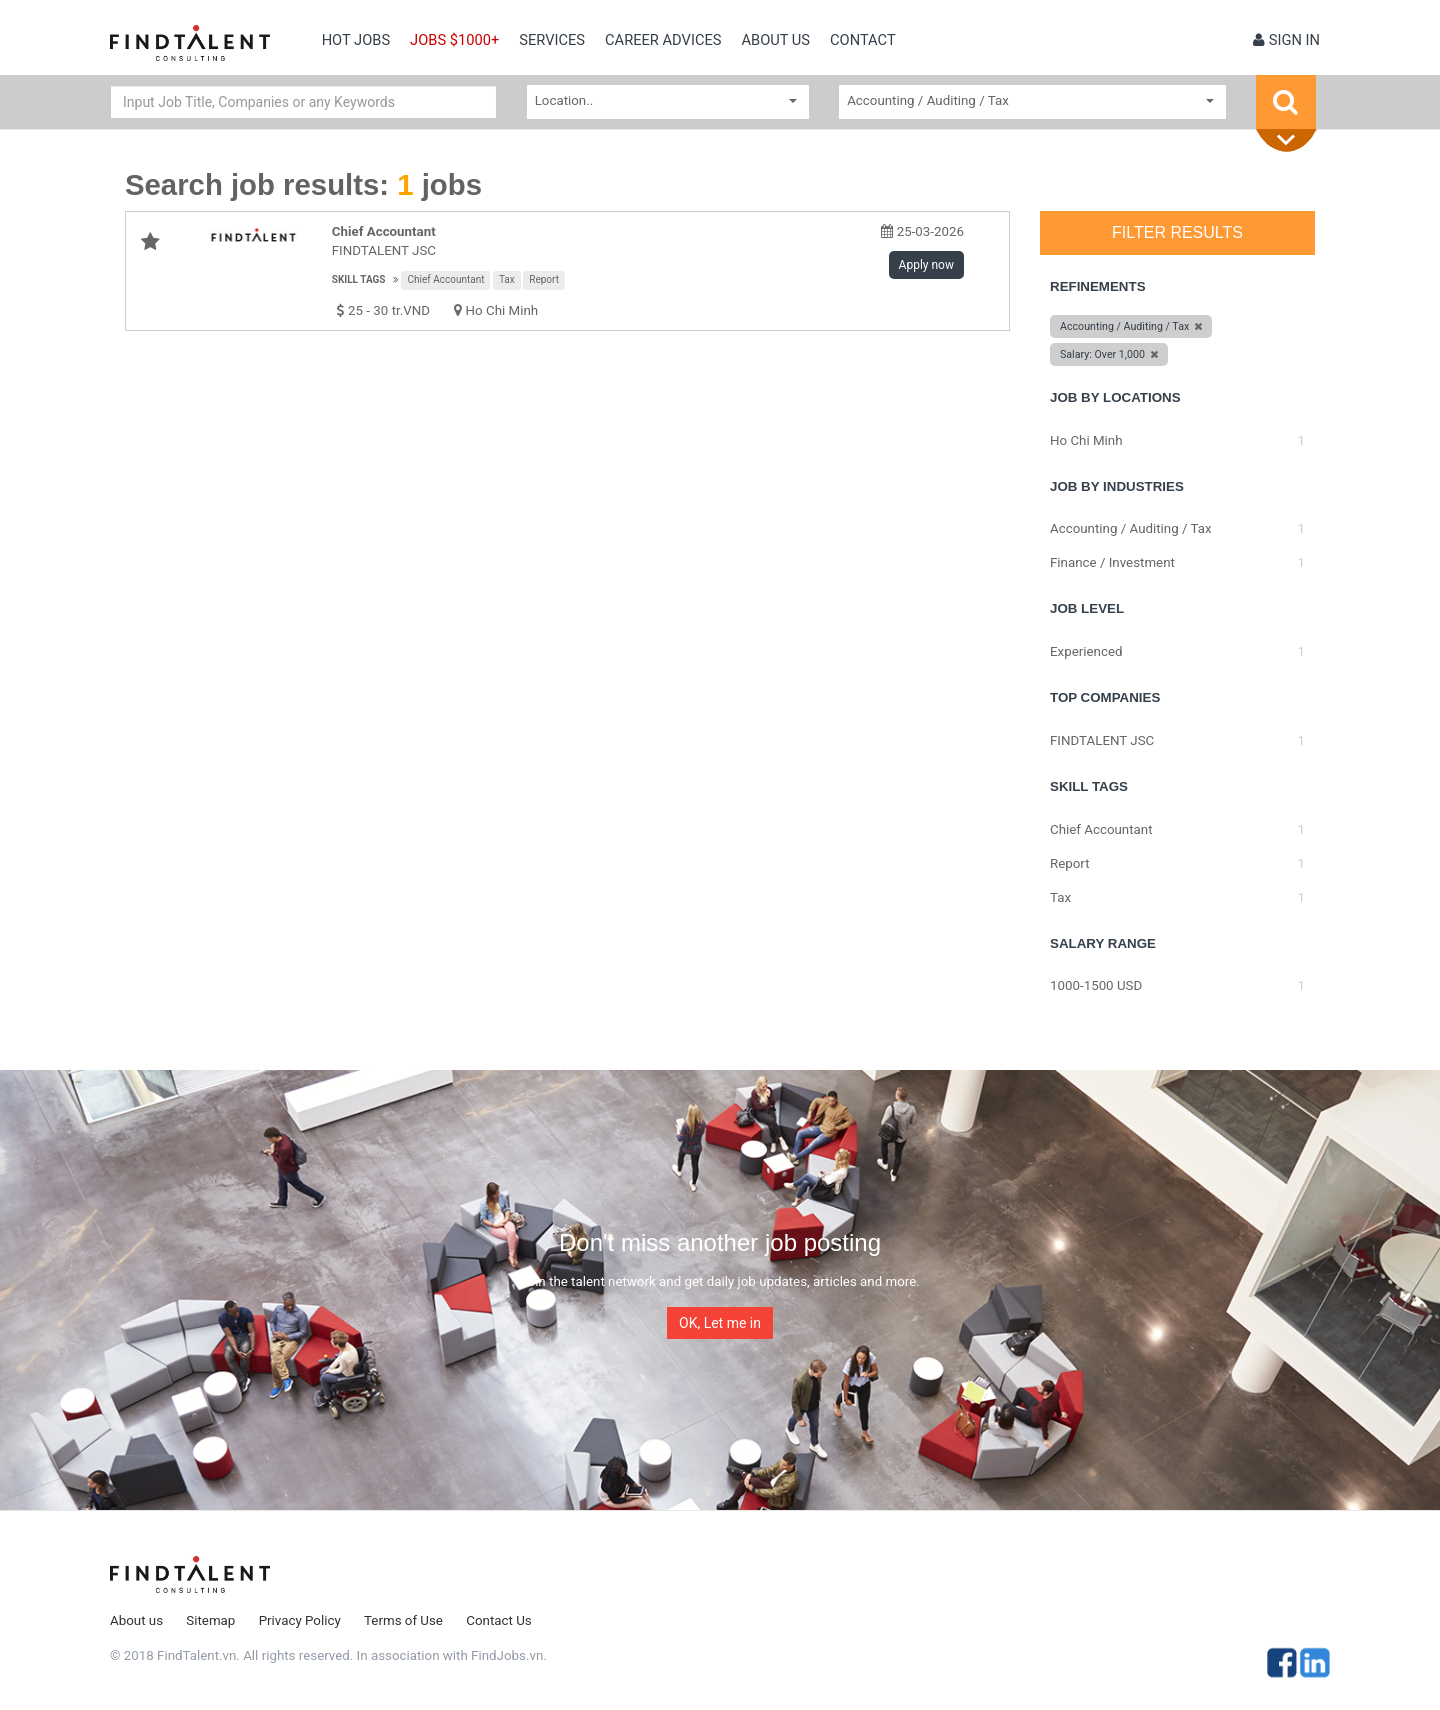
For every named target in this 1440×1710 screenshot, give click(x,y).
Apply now (926, 265)
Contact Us (498, 1620)
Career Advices (663, 40)
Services (552, 40)
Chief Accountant (445, 279)
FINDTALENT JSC (384, 250)
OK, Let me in (720, 1323)
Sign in (1286, 40)
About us (775, 40)
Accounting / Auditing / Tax (1131, 528)
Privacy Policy (300, 1620)
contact (863, 40)
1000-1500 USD (1096, 985)
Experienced (1086, 651)
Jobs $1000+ (454, 40)
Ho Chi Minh (502, 310)
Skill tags (359, 279)
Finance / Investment (1112, 562)
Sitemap (210, 1620)
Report (544, 279)
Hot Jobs (356, 40)
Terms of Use (403, 1620)
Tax (507, 279)
